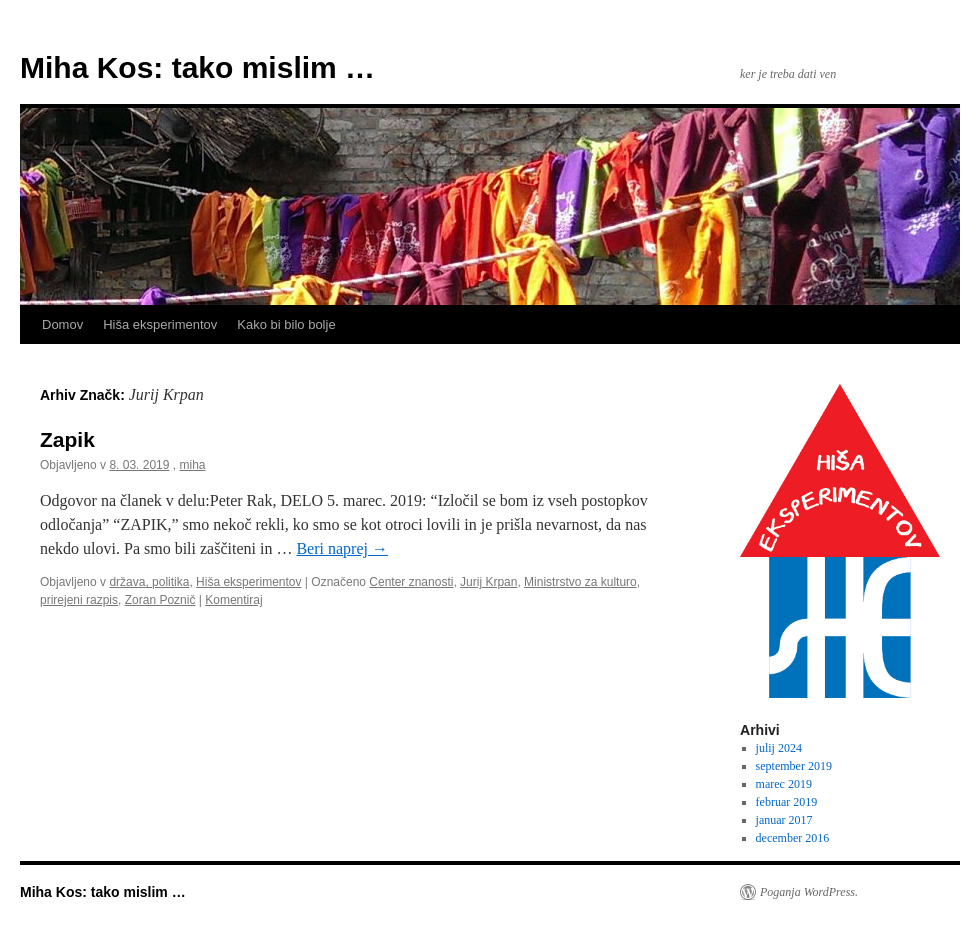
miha (192, 465)
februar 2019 (787, 802)
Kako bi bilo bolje (286, 324)
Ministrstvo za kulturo (580, 582)
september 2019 (794, 766)
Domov (62, 324)
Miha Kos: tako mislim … (197, 67)
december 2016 (793, 838)
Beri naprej (342, 548)
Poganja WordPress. (809, 892)
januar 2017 (784, 820)
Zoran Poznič (160, 600)
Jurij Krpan (488, 582)
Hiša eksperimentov (160, 324)
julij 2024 (779, 748)
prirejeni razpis (79, 600)
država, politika (149, 582)
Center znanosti (411, 582)
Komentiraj (233, 600)
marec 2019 (784, 784)
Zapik (67, 439)
